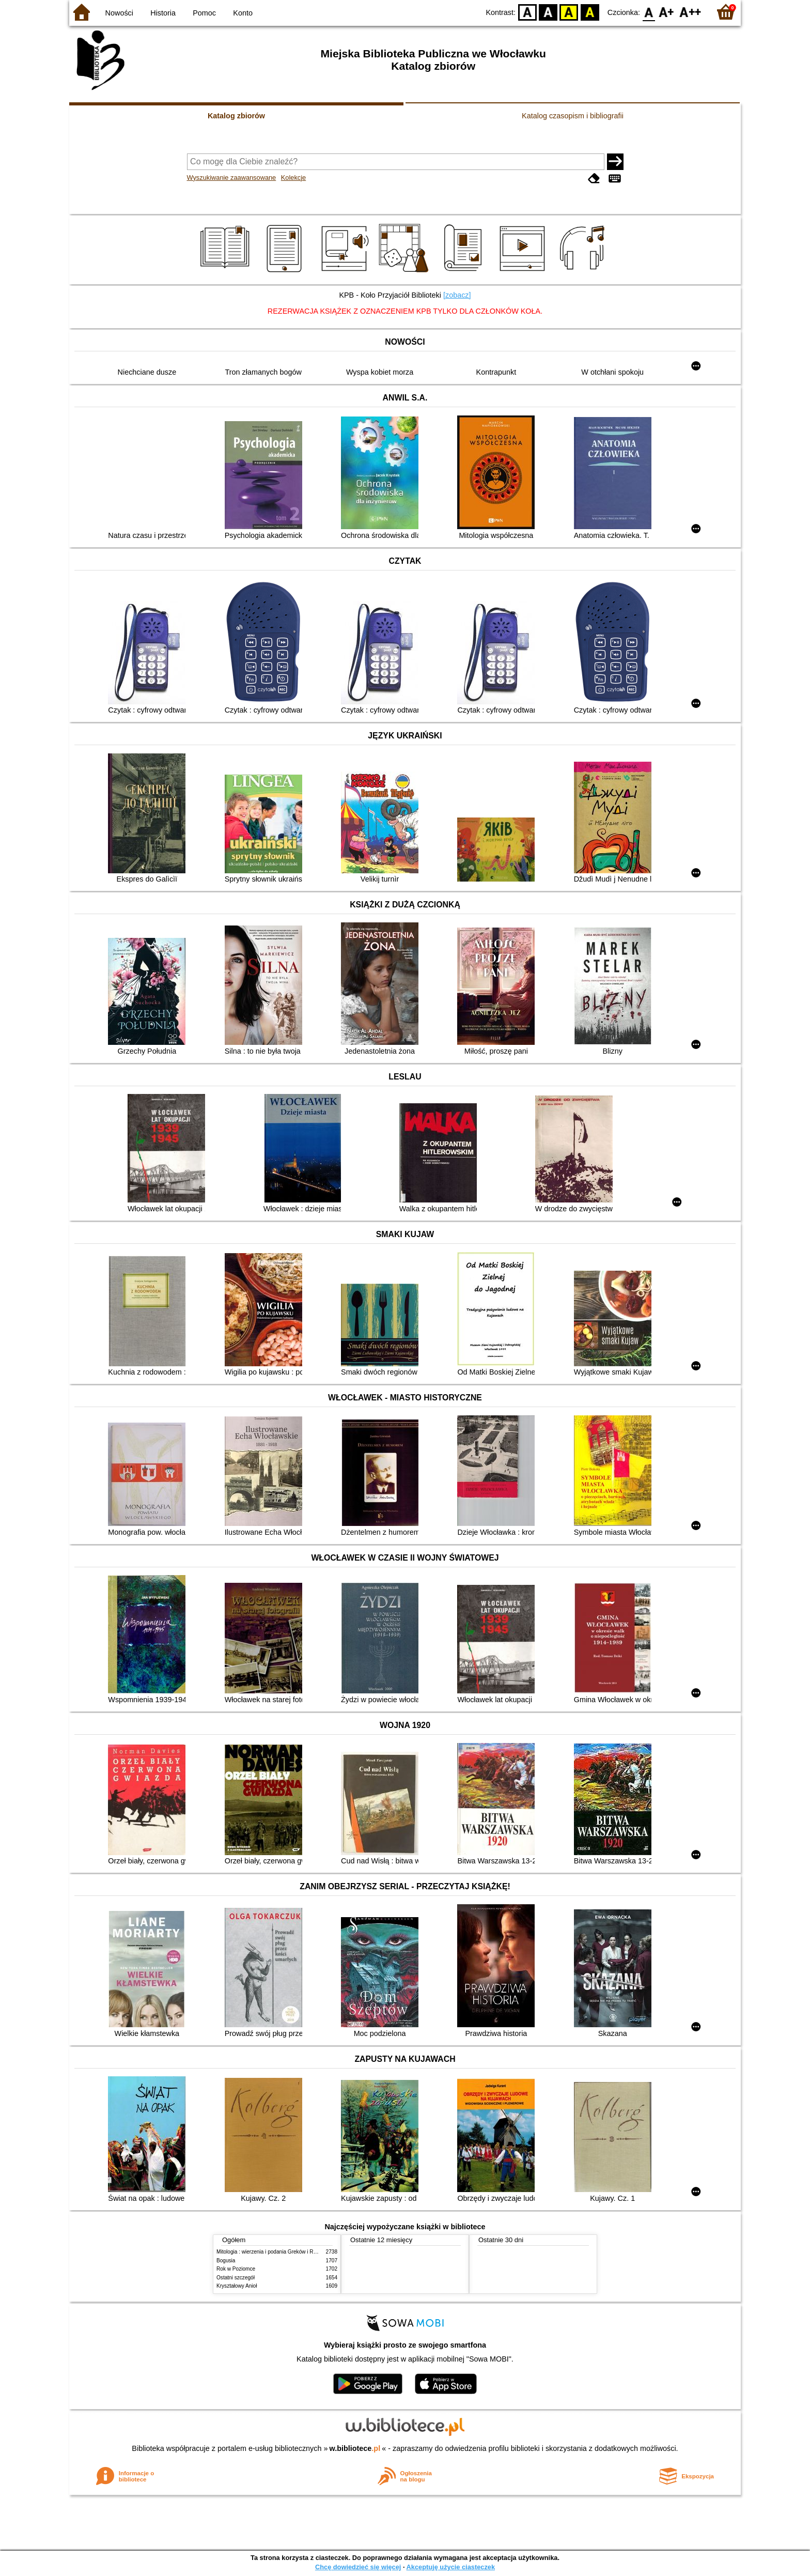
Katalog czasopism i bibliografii (573, 116)
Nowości (119, 13)
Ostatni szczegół (235, 2277)
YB (569, 11)
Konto (243, 13)
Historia (163, 13)
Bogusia (225, 2260)
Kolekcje (293, 177)
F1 (667, 11)
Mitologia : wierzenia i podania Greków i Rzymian (273, 2252)
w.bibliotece (355, 2448)
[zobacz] (457, 295)
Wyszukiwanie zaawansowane (231, 177)
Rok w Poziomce (235, 2269)
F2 (690, 11)
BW (548, 11)
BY (589, 11)
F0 (648, 11)
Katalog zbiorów (236, 116)
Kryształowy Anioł (236, 2286)
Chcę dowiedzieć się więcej (358, 2567)
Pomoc (204, 13)
